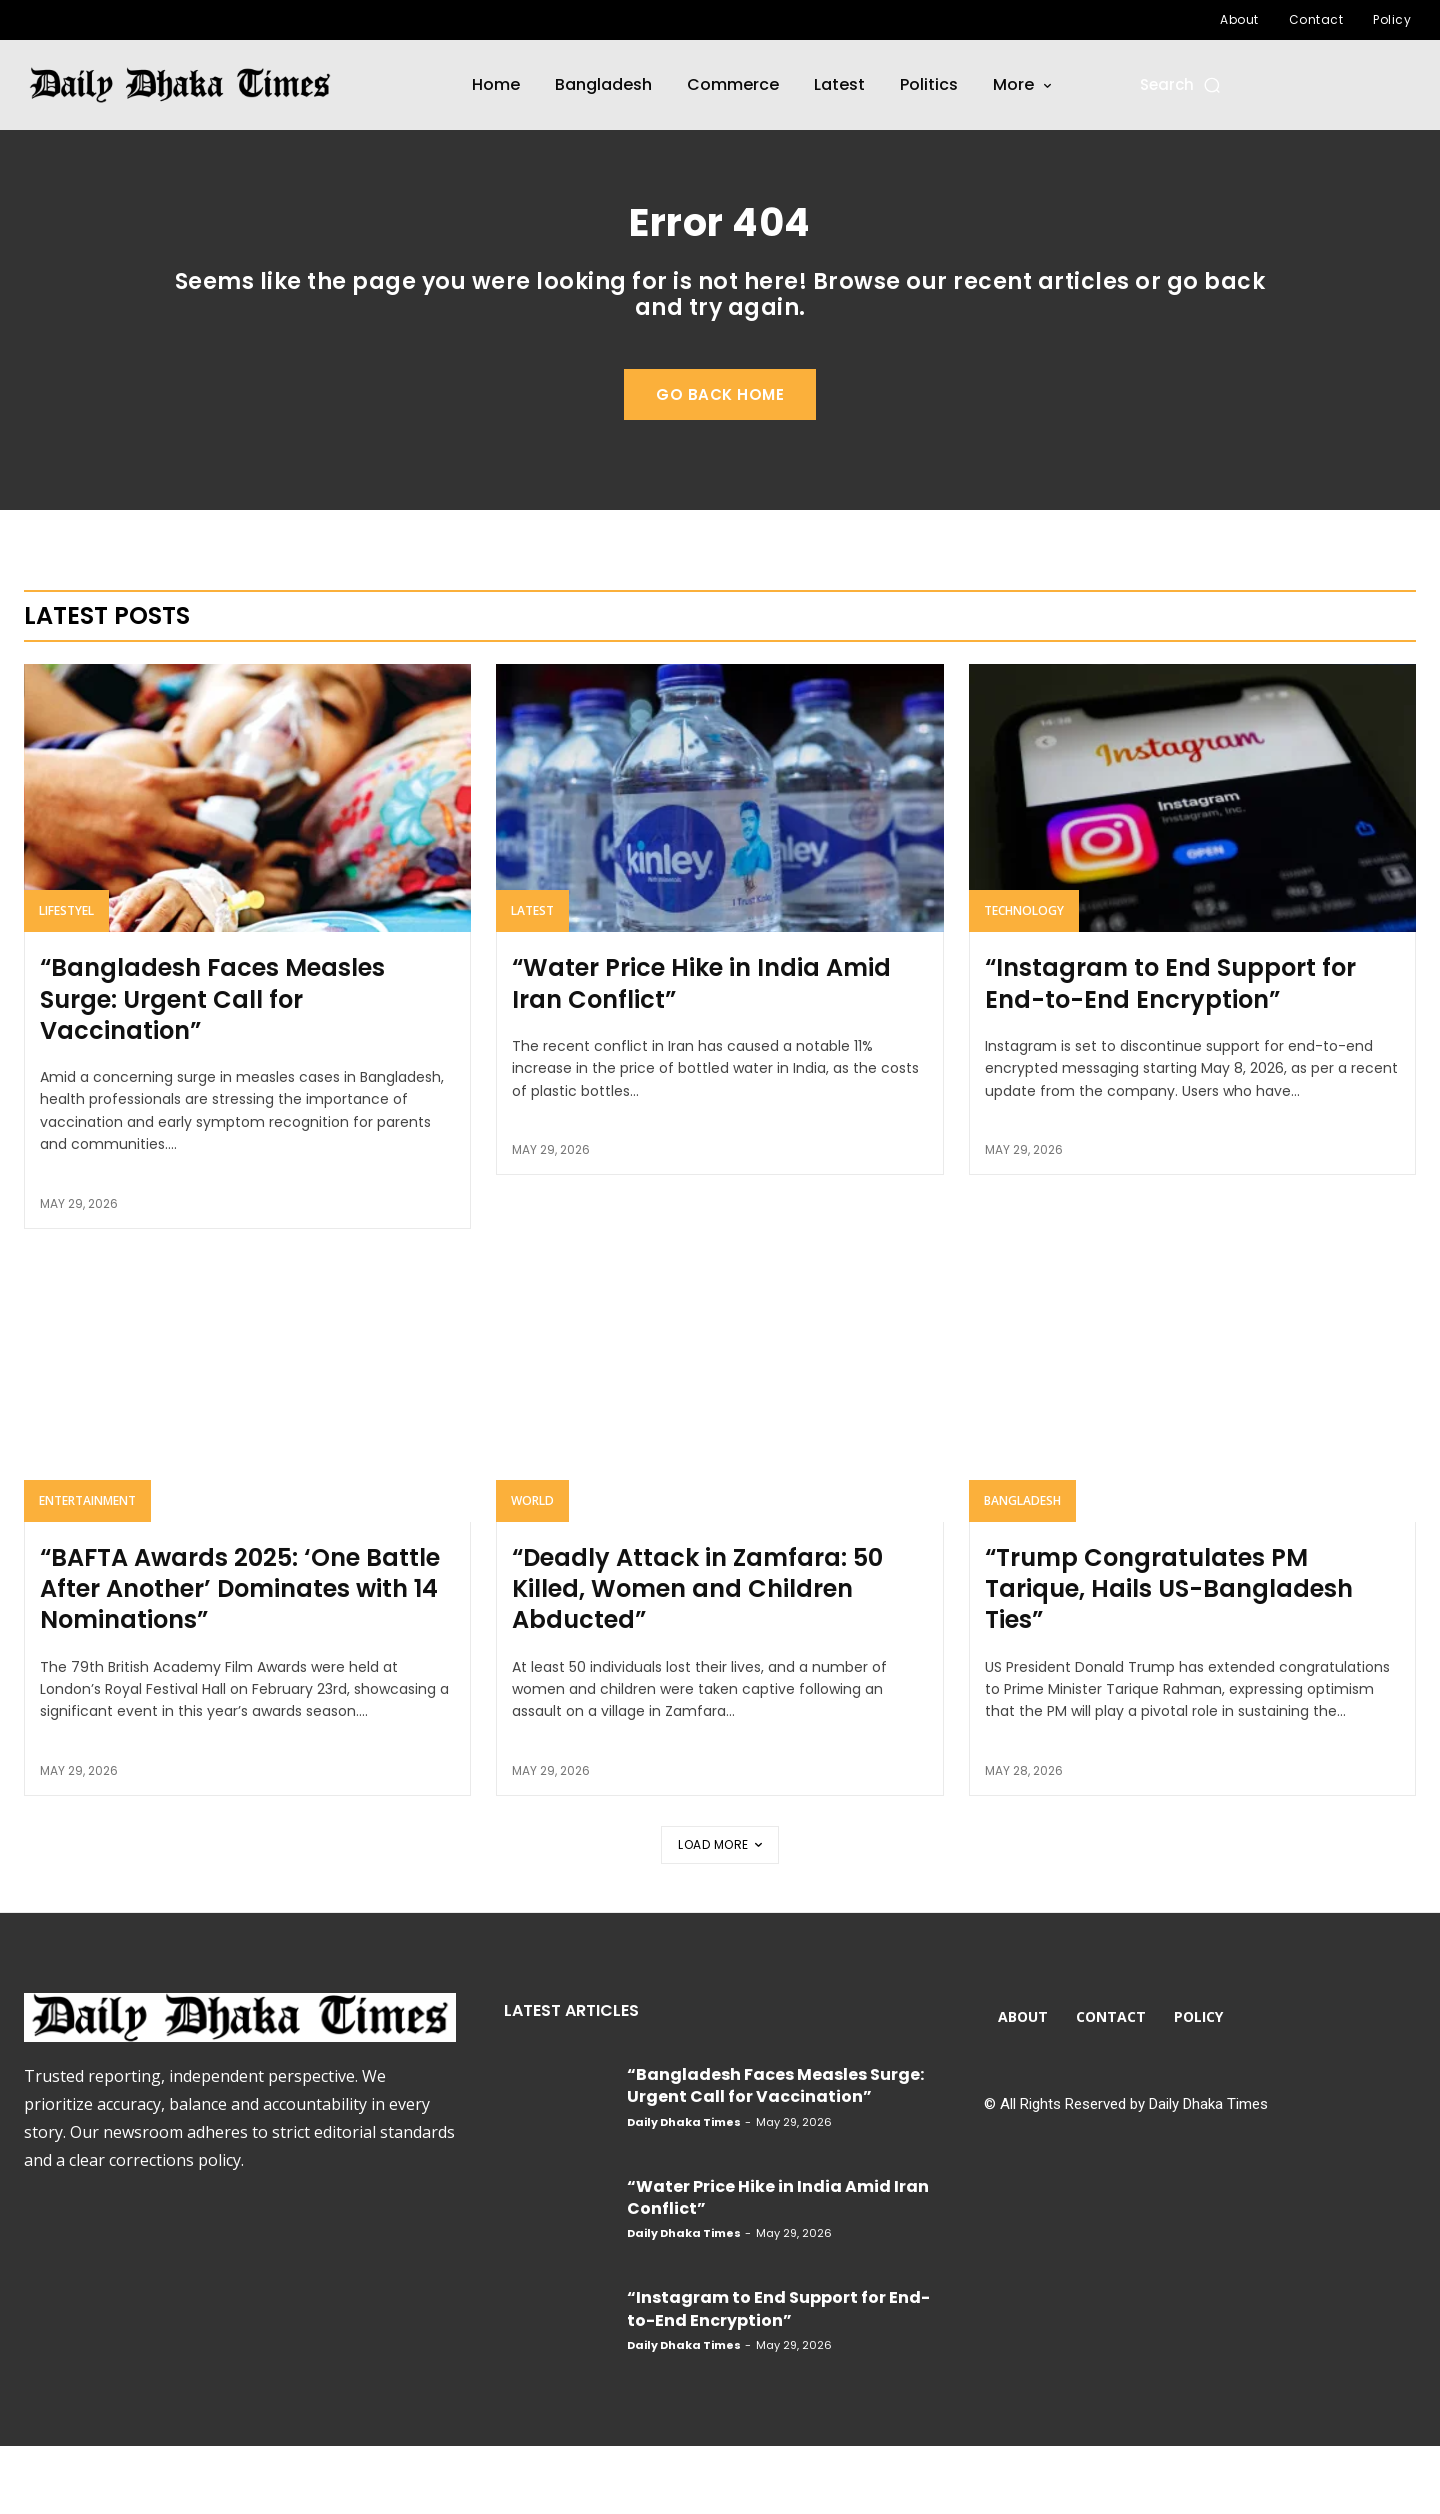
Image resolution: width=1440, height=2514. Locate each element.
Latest (532, 979)
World (532, 1568)
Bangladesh (1022, 1568)
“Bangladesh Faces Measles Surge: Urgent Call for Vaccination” (212, 1067)
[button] (1181, 84)
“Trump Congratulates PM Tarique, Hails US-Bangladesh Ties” (1169, 1656)
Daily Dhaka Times (684, 2190)
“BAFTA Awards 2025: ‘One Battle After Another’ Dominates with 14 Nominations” (240, 1656)
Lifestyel (66, 979)
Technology (1024, 979)
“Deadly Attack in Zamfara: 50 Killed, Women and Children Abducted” (697, 1656)
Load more (720, 1912)
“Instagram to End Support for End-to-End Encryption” (1170, 1052)
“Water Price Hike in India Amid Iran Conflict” (701, 1052)
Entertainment (87, 1568)
